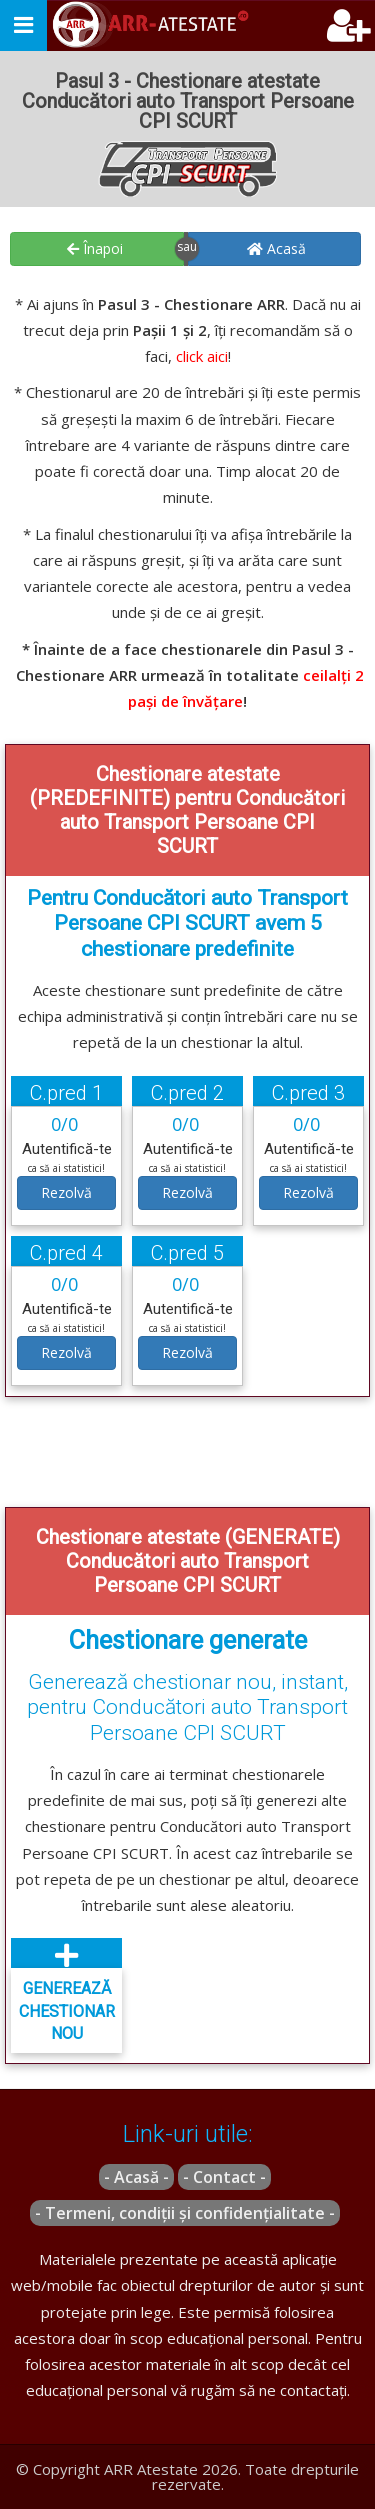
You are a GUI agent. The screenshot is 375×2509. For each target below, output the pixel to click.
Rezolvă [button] (66, 1192)
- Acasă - (136, 2177)
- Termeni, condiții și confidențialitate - (185, 2213)
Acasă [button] (276, 248)
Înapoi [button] (95, 248)
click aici (202, 356)
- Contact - (224, 2177)
